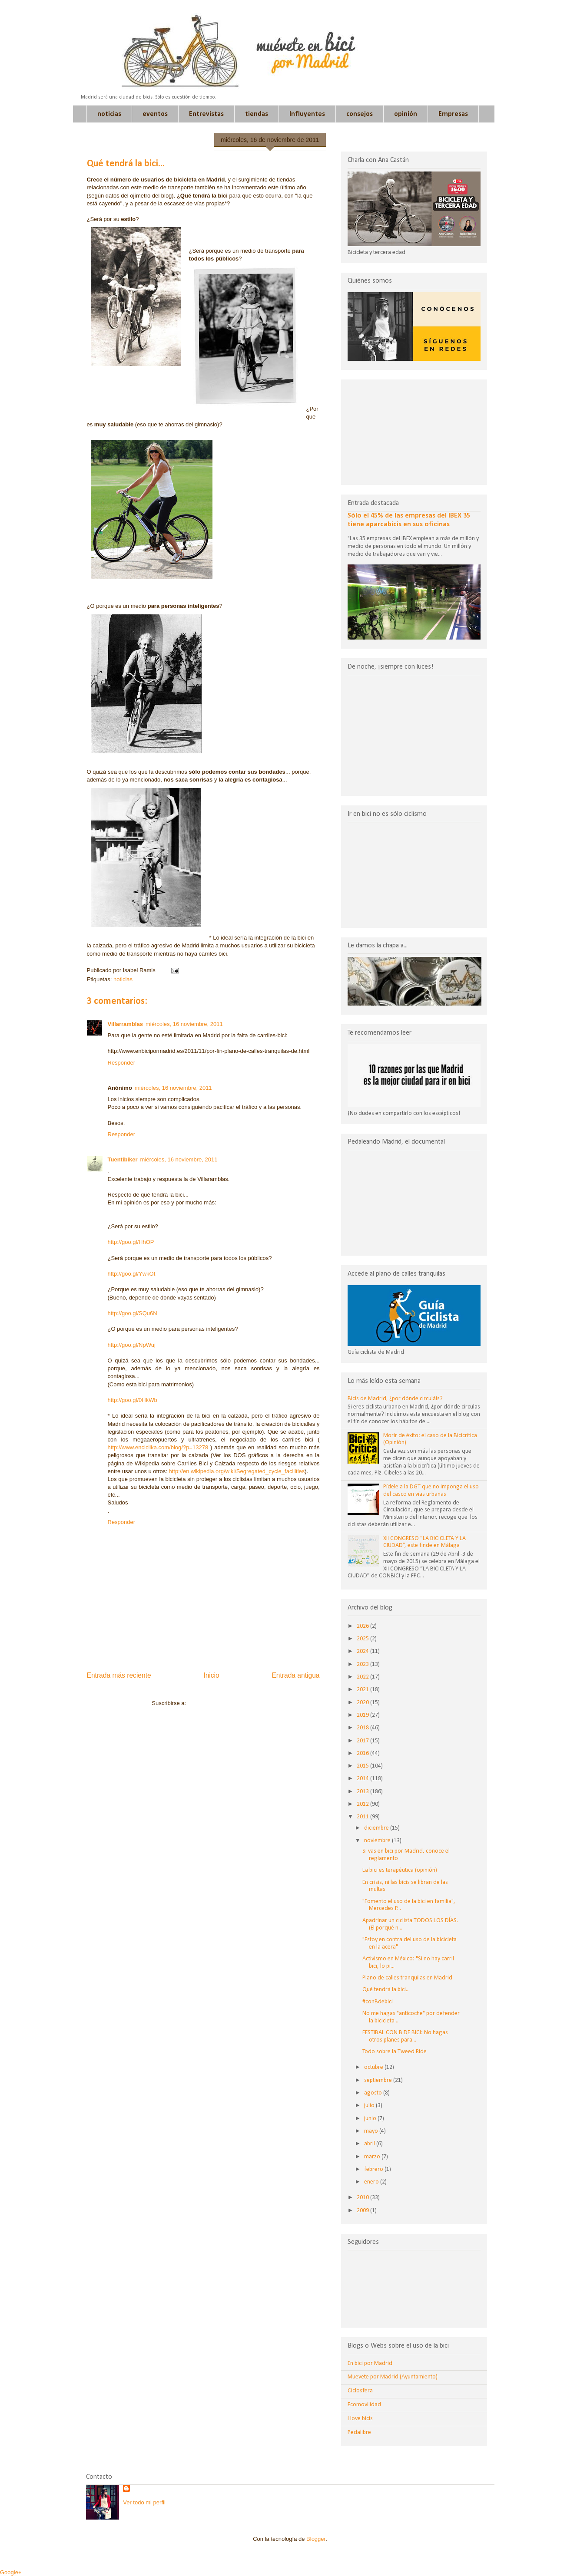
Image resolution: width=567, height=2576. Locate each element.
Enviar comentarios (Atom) (221, 1703)
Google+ (11, 2572)
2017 (363, 1741)
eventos (155, 114)
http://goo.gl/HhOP (131, 1242)
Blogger (315, 2539)
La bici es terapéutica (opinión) (399, 1870)
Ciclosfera (360, 2391)
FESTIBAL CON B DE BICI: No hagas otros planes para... (405, 2036)
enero (372, 2182)
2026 (363, 1626)
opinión (405, 114)
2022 (363, 1677)
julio (370, 2105)
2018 (363, 1728)
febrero (374, 2169)
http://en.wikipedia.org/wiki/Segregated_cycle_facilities (237, 1471)
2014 (363, 1778)
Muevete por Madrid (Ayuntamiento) (393, 2377)
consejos (359, 114)
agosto (373, 2093)
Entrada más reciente (119, 1675)
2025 (363, 1639)
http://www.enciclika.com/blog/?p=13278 (158, 1447)
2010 (363, 2197)
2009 (363, 2210)
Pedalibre (359, 2432)
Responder (122, 1062)
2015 (363, 1766)
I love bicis (360, 2418)
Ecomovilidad (364, 2404)
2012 (363, 1804)
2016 (363, 1753)
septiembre (378, 2080)
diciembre (377, 1828)
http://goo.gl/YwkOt (132, 1273)
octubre (374, 2067)
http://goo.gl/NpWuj (132, 1345)
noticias (109, 114)
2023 (363, 1664)
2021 (363, 1689)
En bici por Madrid (370, 2363)
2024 (363, 1651)
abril (370, 2144)
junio (371, 2118)
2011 (363, 1817)
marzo (372, 2157)
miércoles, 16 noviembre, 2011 (184, 1024)
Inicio (211, 1675)
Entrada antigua (295, 1675)
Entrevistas (206, 114)
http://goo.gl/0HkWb (132, 1400)
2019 (363, 1715)
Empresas (453, 114)
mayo (371, 2131)
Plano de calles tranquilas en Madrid (407, 1978)
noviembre (378, 1840)
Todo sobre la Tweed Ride (394, 2051)
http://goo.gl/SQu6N (132, 1313)
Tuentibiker (123, 1159)
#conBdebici (377, 2002)
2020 (363, 1702)
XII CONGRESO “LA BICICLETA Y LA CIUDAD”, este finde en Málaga (424, 1542)
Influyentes (307, 114)
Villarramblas (125, 1024)
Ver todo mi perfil (144, 2502)
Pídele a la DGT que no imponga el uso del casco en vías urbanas (431, 1490)
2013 (363, 1791)
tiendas (256, 114)
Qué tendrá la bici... (386, 1989)
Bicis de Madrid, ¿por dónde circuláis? (395, 1398)
